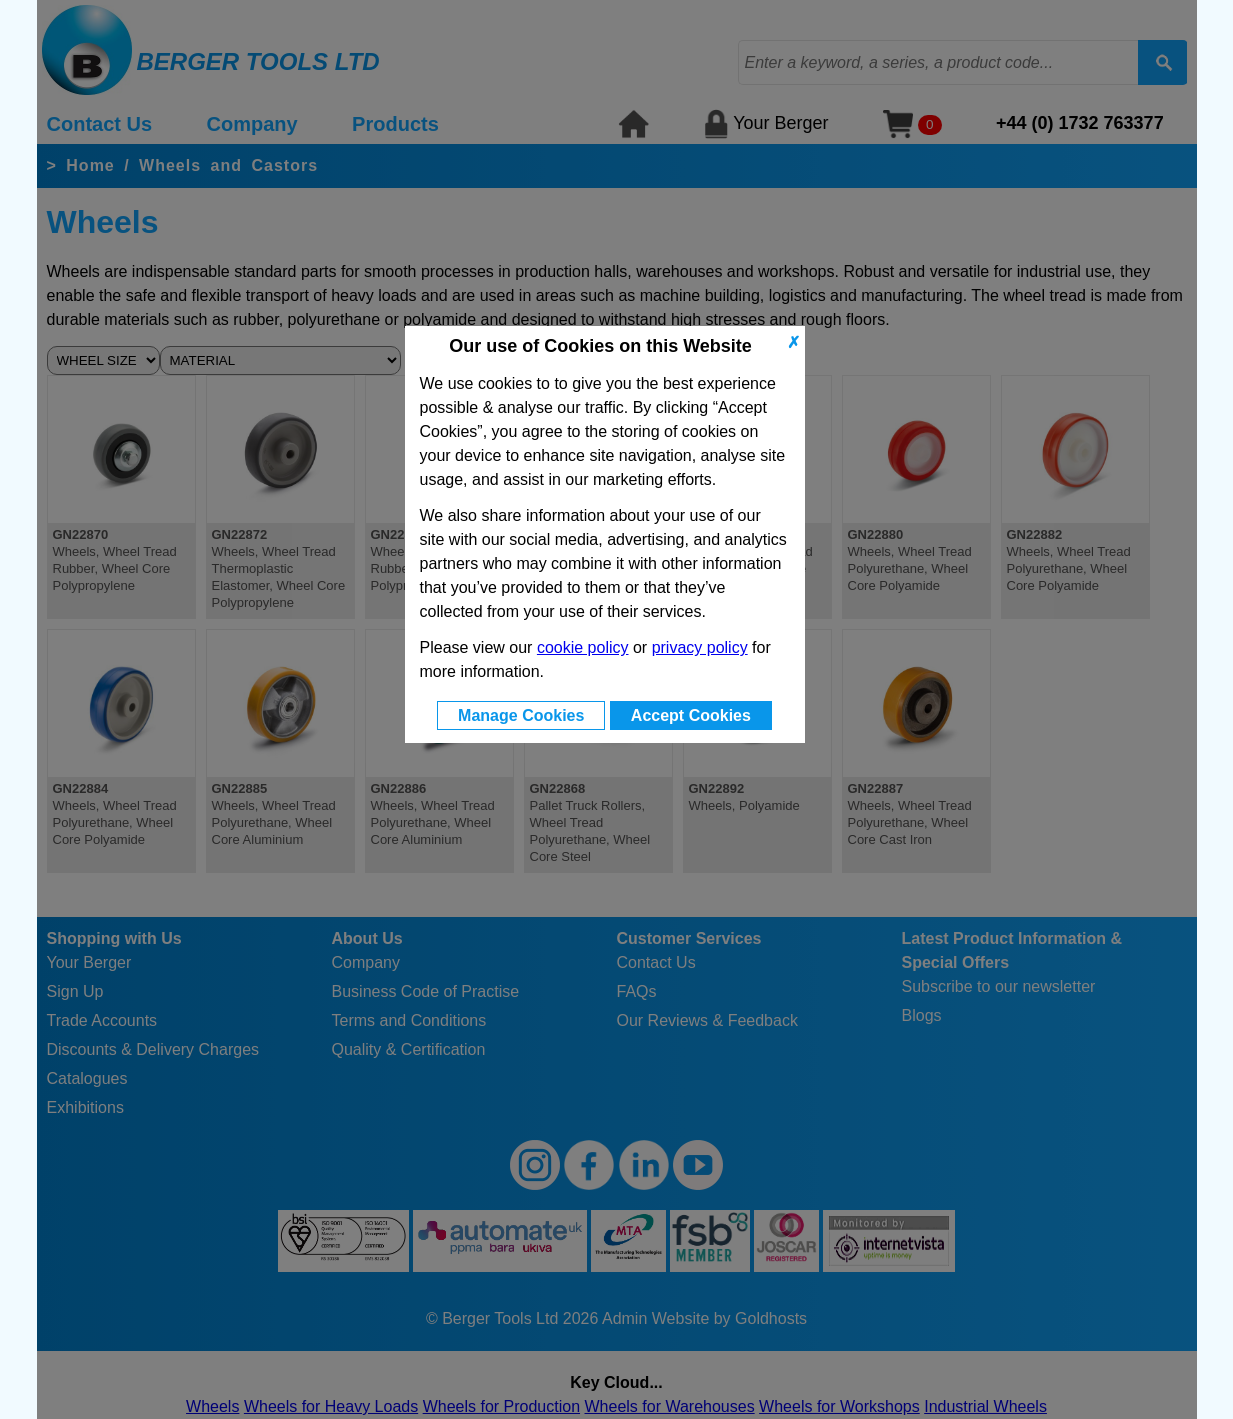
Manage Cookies (521, 715)
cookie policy (583, 647)
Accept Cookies (691, 715)
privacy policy (700, 647)
